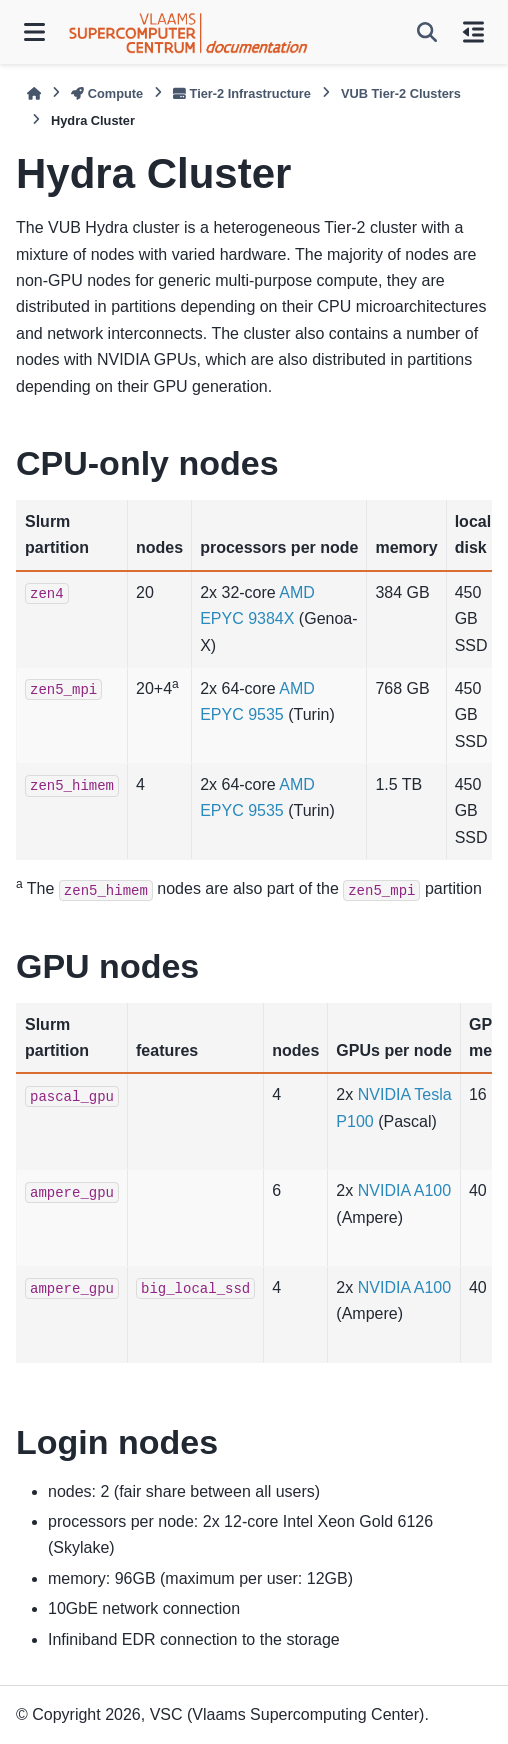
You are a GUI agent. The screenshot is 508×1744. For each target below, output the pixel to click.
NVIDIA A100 (404, 1190)
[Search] (427, 32)
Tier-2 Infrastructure (242, 93)
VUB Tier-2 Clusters (401, 93)
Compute (107, 93)
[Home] (34, 93)
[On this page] (473, 32)
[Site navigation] (34, 32)
